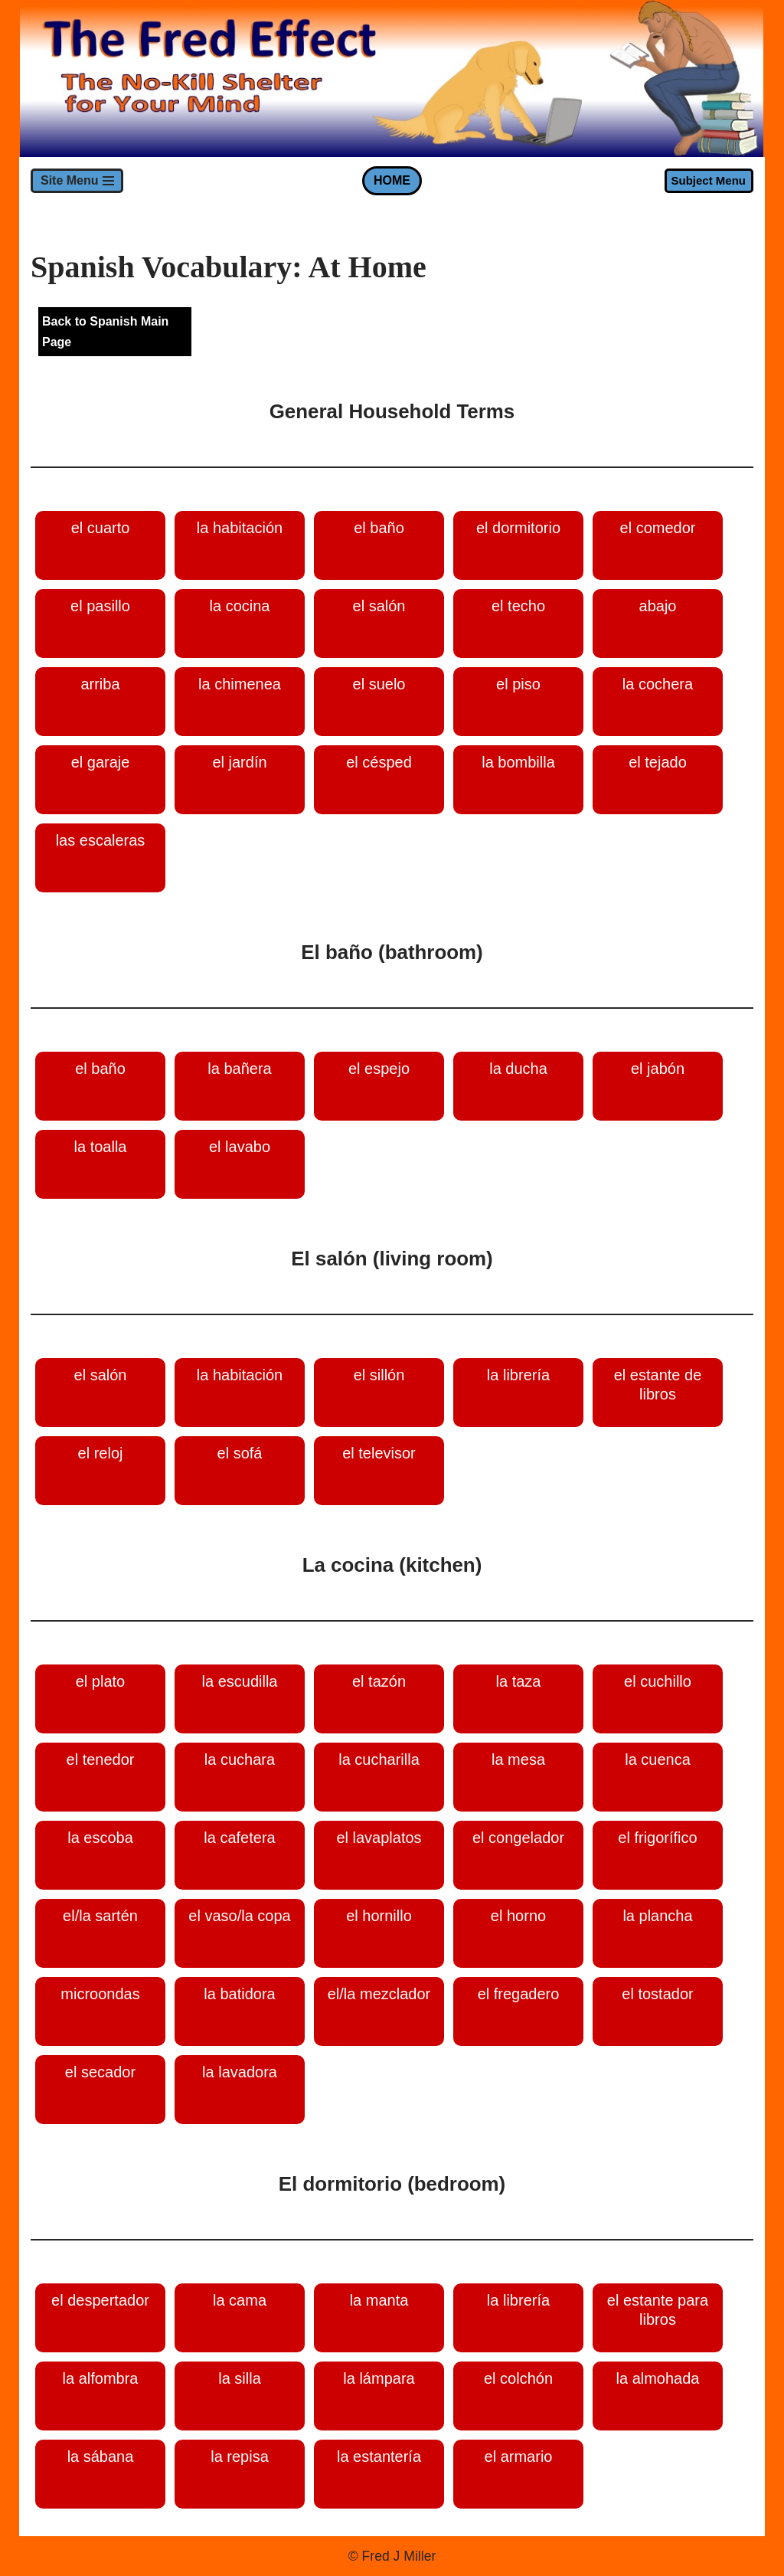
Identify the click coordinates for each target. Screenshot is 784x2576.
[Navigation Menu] (77, 181)
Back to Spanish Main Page (105, 332)
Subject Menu (708, 180)
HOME (392, 180)
